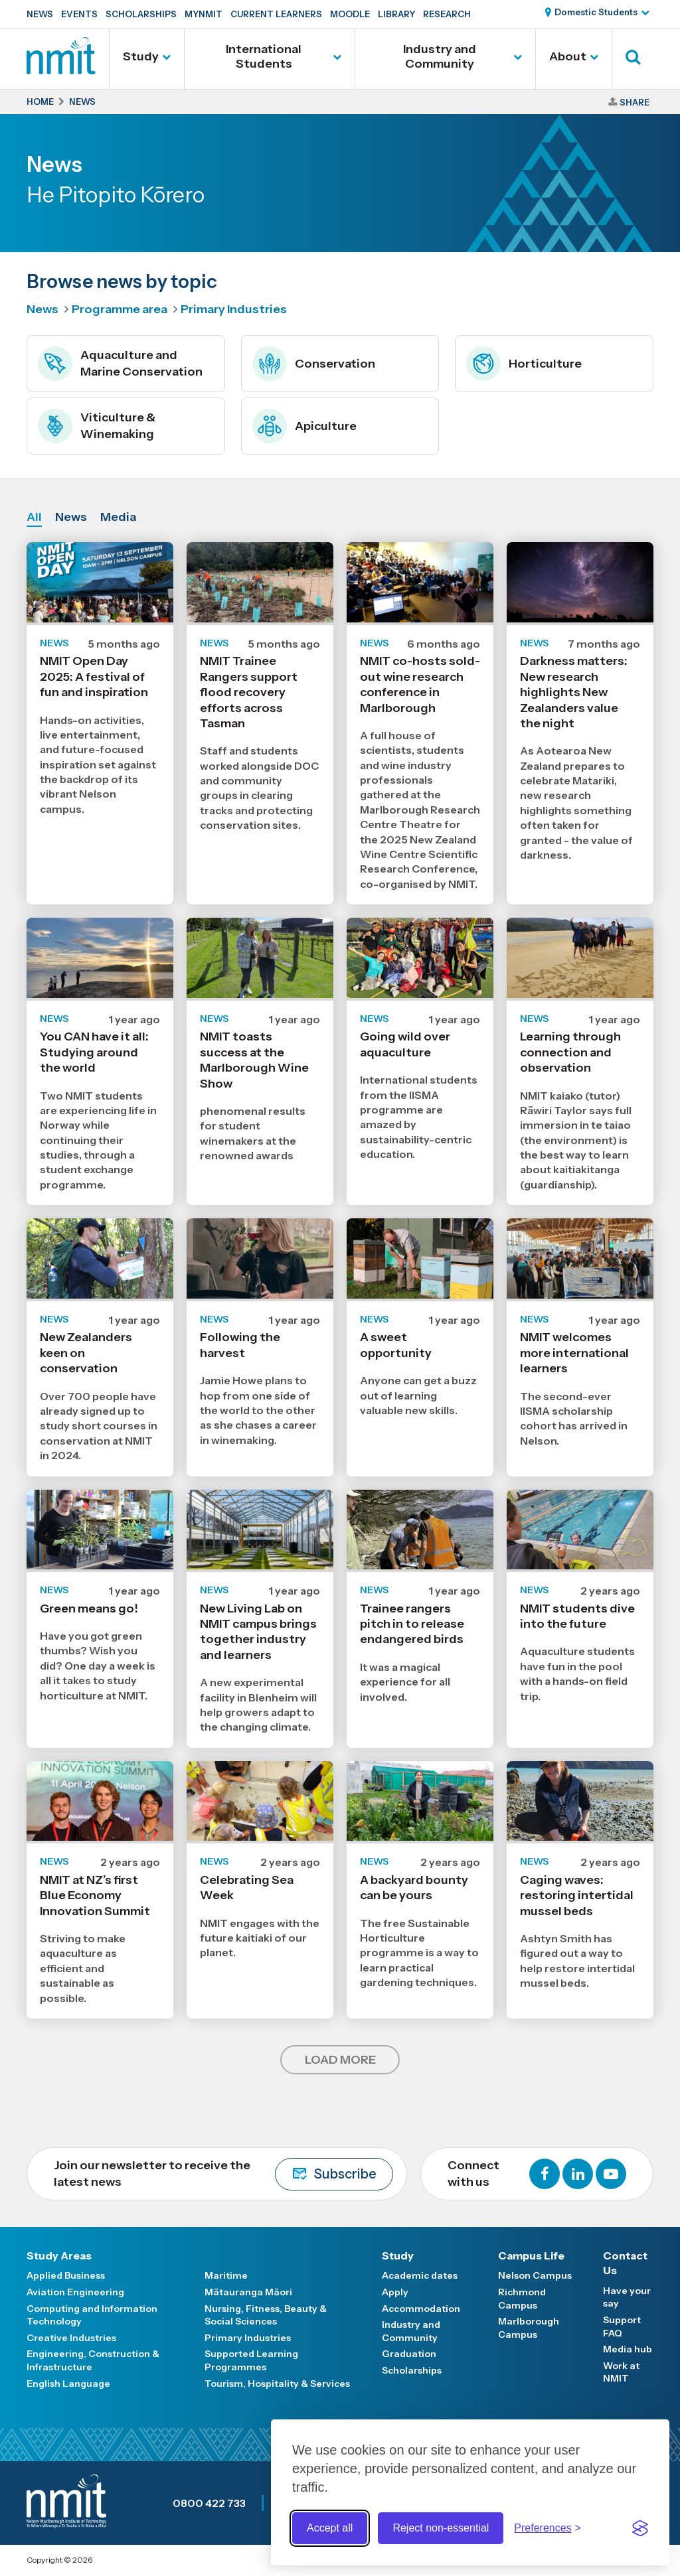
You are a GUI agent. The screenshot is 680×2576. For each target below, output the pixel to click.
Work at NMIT (621, 2372)
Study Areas (59, 2255)
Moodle (350, 14)
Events (79, 14)
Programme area (119, 309)
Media (118, 517)
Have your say (627, 2297)
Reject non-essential (440, 2528)
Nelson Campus (535, 2275)
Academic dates (420, 2275)
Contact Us (625, 2263)
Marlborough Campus (528, 2327)
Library (396, 14)
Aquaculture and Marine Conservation (120, 363)
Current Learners (276, 14)
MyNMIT (203, 14)
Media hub (627, 2349)
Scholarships (141, 14)
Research (447, 14)
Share (634, 102)
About (567, 56)
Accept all (330, 2528)
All (34, 517)
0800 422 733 (209, 2503)
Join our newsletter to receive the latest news (223, 2174)
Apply (395, 2292)
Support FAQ (622, 2326)
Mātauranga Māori (248, 2292)
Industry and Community (439, 56)
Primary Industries (234, 309)
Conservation (313, 363)
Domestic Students (596, 12)
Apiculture (304, 426)
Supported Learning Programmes (251, 2360)
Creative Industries (71, 2338)
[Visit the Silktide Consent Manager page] (640, 2528)
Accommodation (421, 2309)
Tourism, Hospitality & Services (277, 2384)
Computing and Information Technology (92, 2315)
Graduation (409, 2354)
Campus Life (531, 2255)
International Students (263, 56)
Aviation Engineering (75, 2292)
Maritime (226, 2275)
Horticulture (524, 363)
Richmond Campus (522, 2298)
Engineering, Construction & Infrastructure (93, 2360)
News (40, 14)
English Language (68, 2384)
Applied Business (66, 2275)
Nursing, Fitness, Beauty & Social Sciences (266, 2315)
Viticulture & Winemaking (96, 426)
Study (141, 56)
